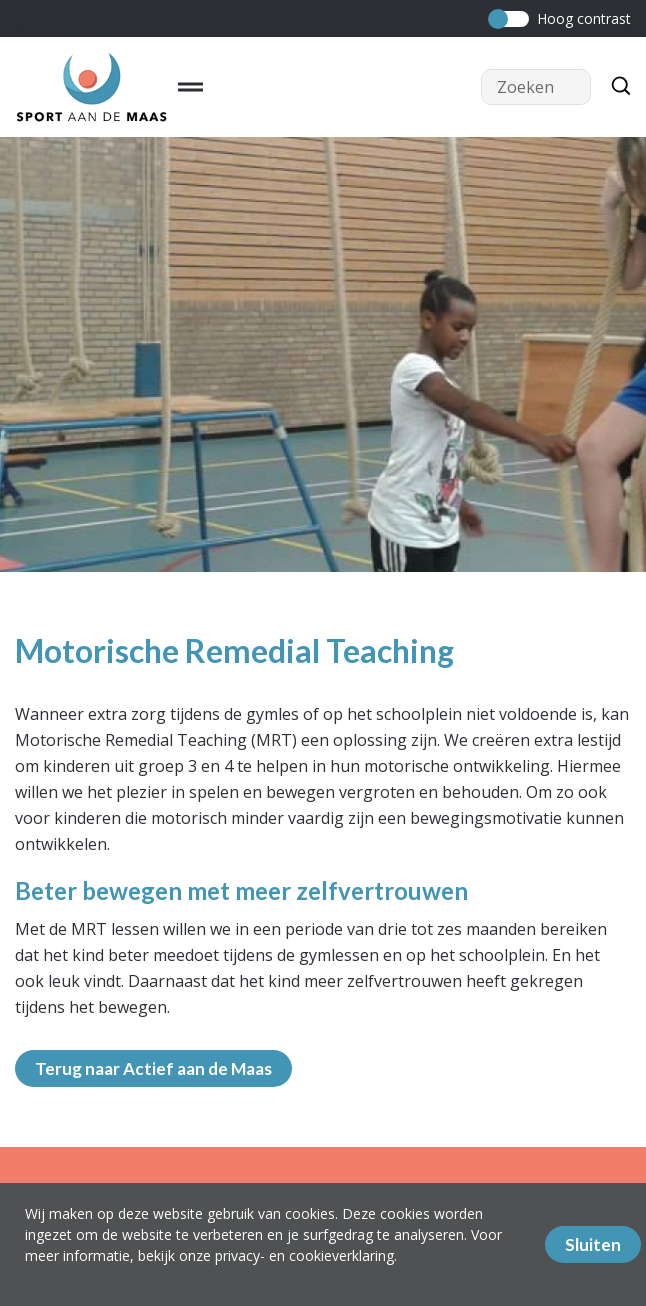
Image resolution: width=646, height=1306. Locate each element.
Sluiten (593, 1244)
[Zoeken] (616, 87)
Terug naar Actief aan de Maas (153, 1068)
